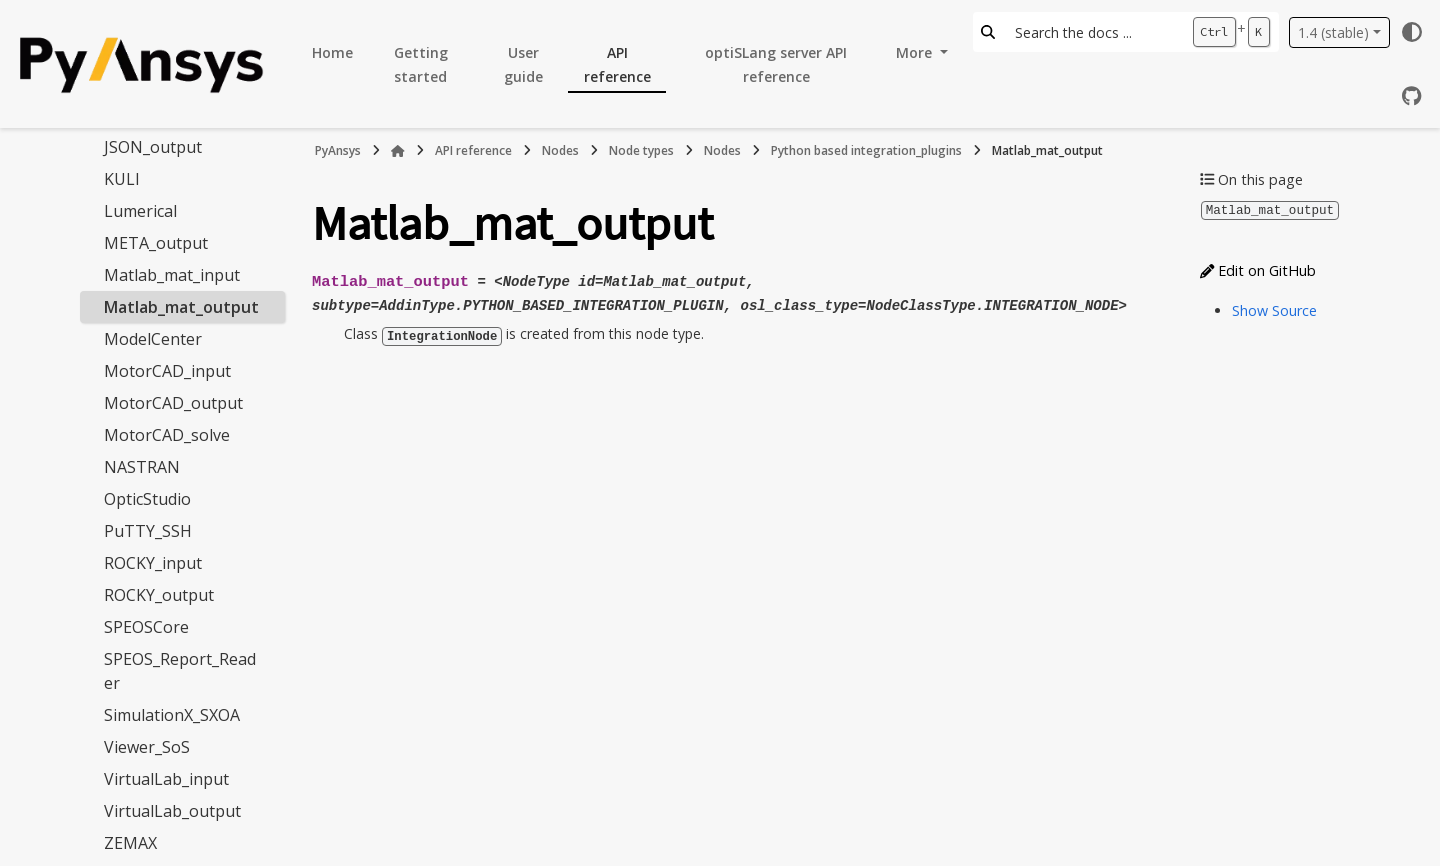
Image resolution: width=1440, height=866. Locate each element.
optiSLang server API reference (776, 64)
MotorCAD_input (167, 371)
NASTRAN (142, 467)
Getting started (421, 64)
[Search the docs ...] (1093, 32)
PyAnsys (338, 150)
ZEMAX (130, 843)
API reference (617, 64)
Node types (641, 150)
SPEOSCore (146, 627)
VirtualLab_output (172, 811)
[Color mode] (1412, 32)
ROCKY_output (159, 595)
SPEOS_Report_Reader (180, 671)
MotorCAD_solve (167, 435)
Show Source (1274, 309)
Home (332, 52)
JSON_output (153, 147)
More (916, 52)
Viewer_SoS (147, 747)
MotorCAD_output (173, 403)
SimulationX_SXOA (172, 715)
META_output (156, 243)
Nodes (560, 150)
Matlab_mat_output (181, 307)
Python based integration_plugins (866, 150)
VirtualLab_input (166, 779)
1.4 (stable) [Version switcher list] (1333, 32)
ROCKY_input (153, 563)
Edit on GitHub (1258, 269)
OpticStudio (147, 499)
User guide (523, 64)
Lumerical (140, 211)
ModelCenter (153, 339)
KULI (122, 179)
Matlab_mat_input (172, 275)
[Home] (398, 151)
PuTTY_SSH (148, 531)
